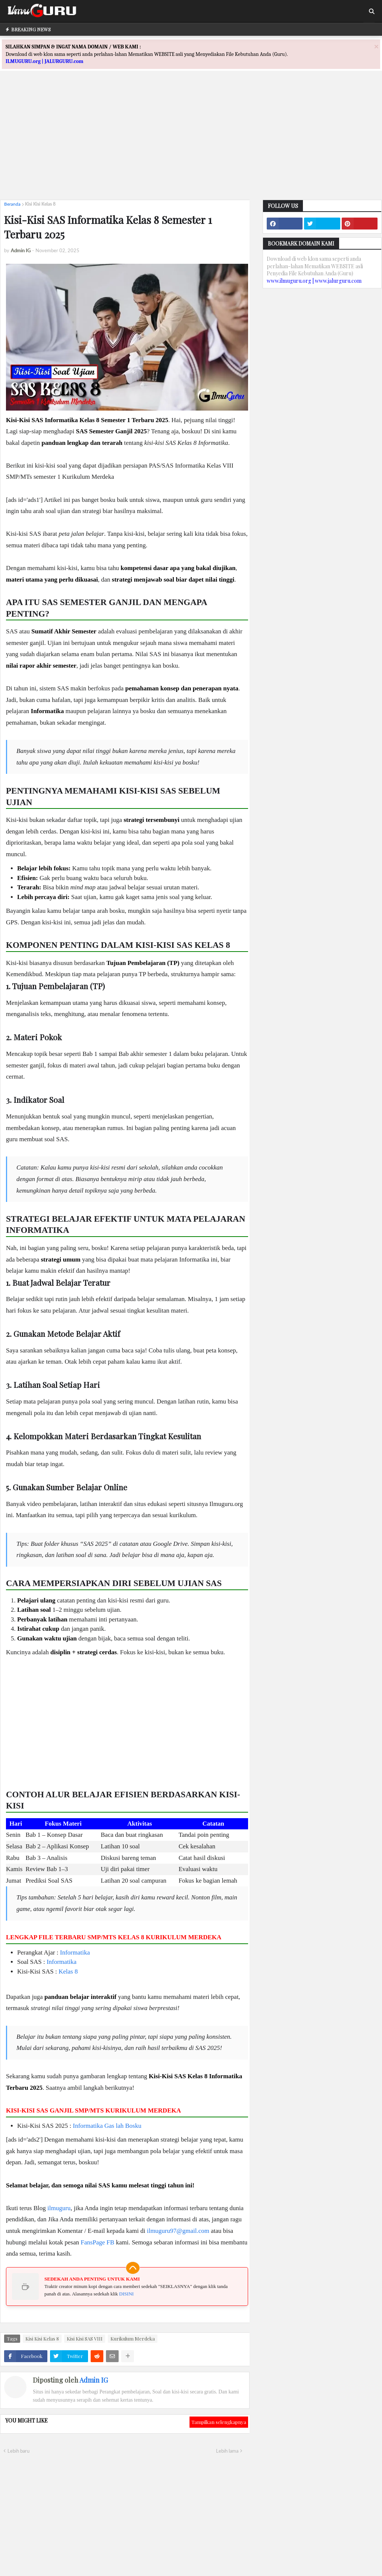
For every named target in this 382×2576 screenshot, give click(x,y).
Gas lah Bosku (122, 2125)
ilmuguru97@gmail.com (178, 2230)
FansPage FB (97, 2242)
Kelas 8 (68, 1971)
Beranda (12, 204)
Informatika (75, 1952)
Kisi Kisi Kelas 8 (40, 204)
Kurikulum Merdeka (132, 2338)
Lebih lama (227, 2451)
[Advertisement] (191, 142)
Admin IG (93, 2380)
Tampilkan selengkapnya (218, 2422)
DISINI (126, 2294)
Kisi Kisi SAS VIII (85, 2338)
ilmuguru (59, 2208)
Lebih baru (18, 2451)
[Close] (376, 46)
